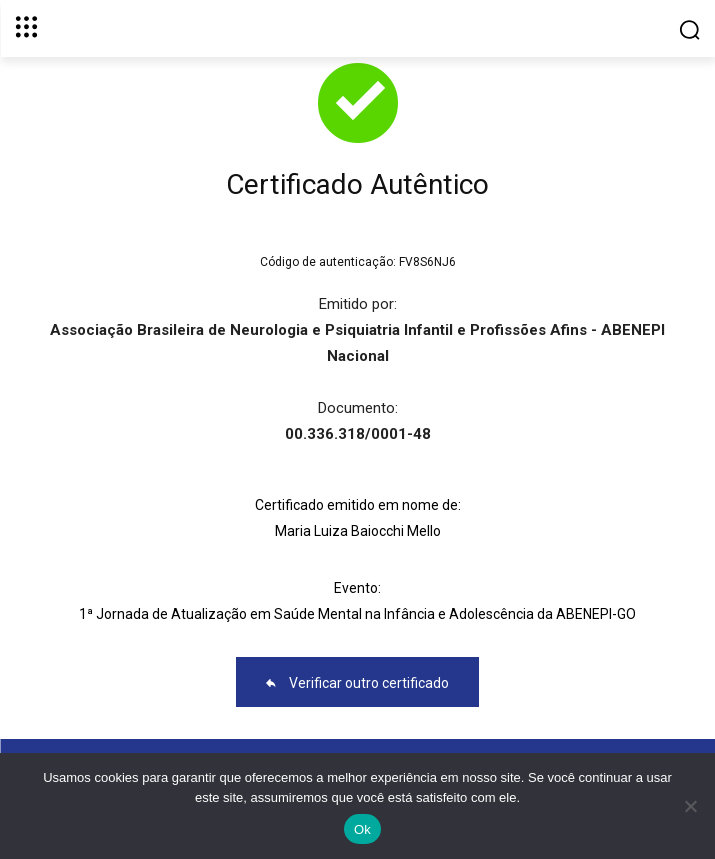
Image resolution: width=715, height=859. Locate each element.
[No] (690, 806)
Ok (362, 829)
